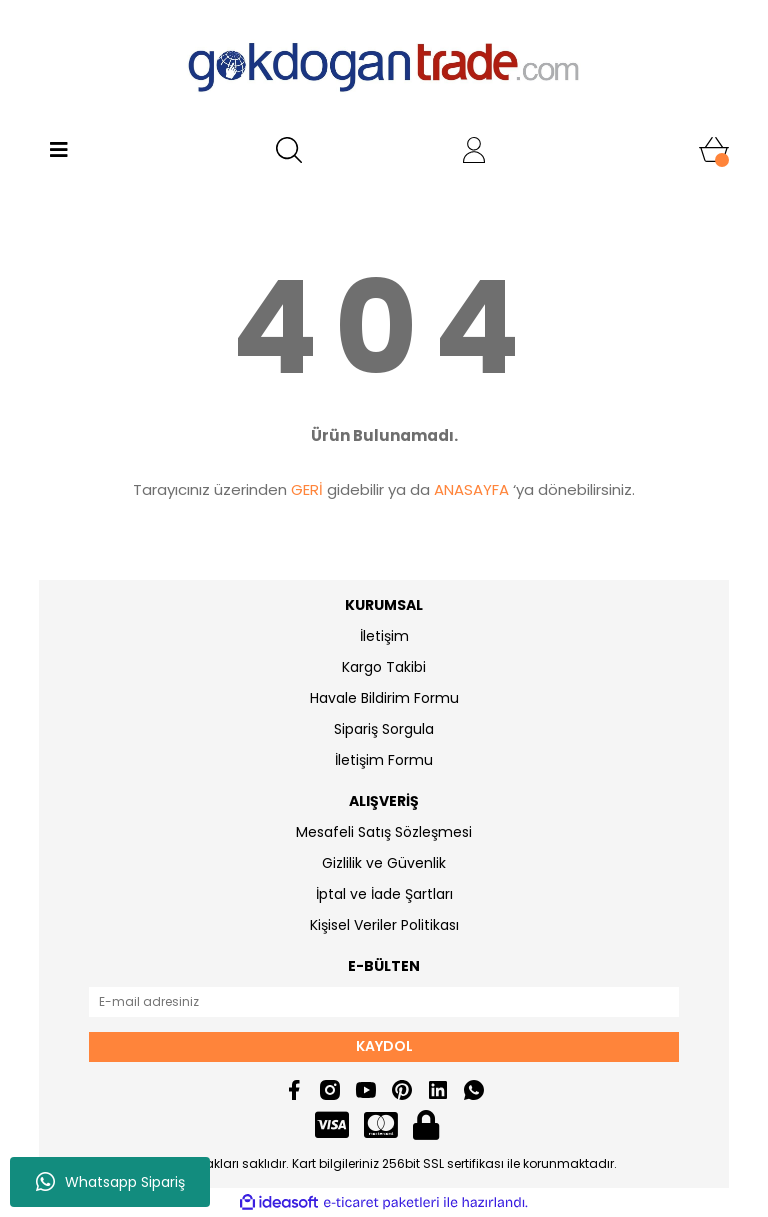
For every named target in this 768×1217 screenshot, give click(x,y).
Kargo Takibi (384, 667)
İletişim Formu (384, 760)
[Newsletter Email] (384, 1002)
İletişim (384, 636)
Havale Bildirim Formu (384, 698)
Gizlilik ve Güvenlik (384, 863)
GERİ (307, 489)
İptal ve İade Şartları (384, 894)
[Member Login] (474, 150)
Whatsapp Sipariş (110, 1182)
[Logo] (384, 65)
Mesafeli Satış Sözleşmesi (384, 832)
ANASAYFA (471, 489)
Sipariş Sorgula (384, 729)
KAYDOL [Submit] (384, 1046)
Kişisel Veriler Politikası (384, 925)
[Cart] (714, 150)
